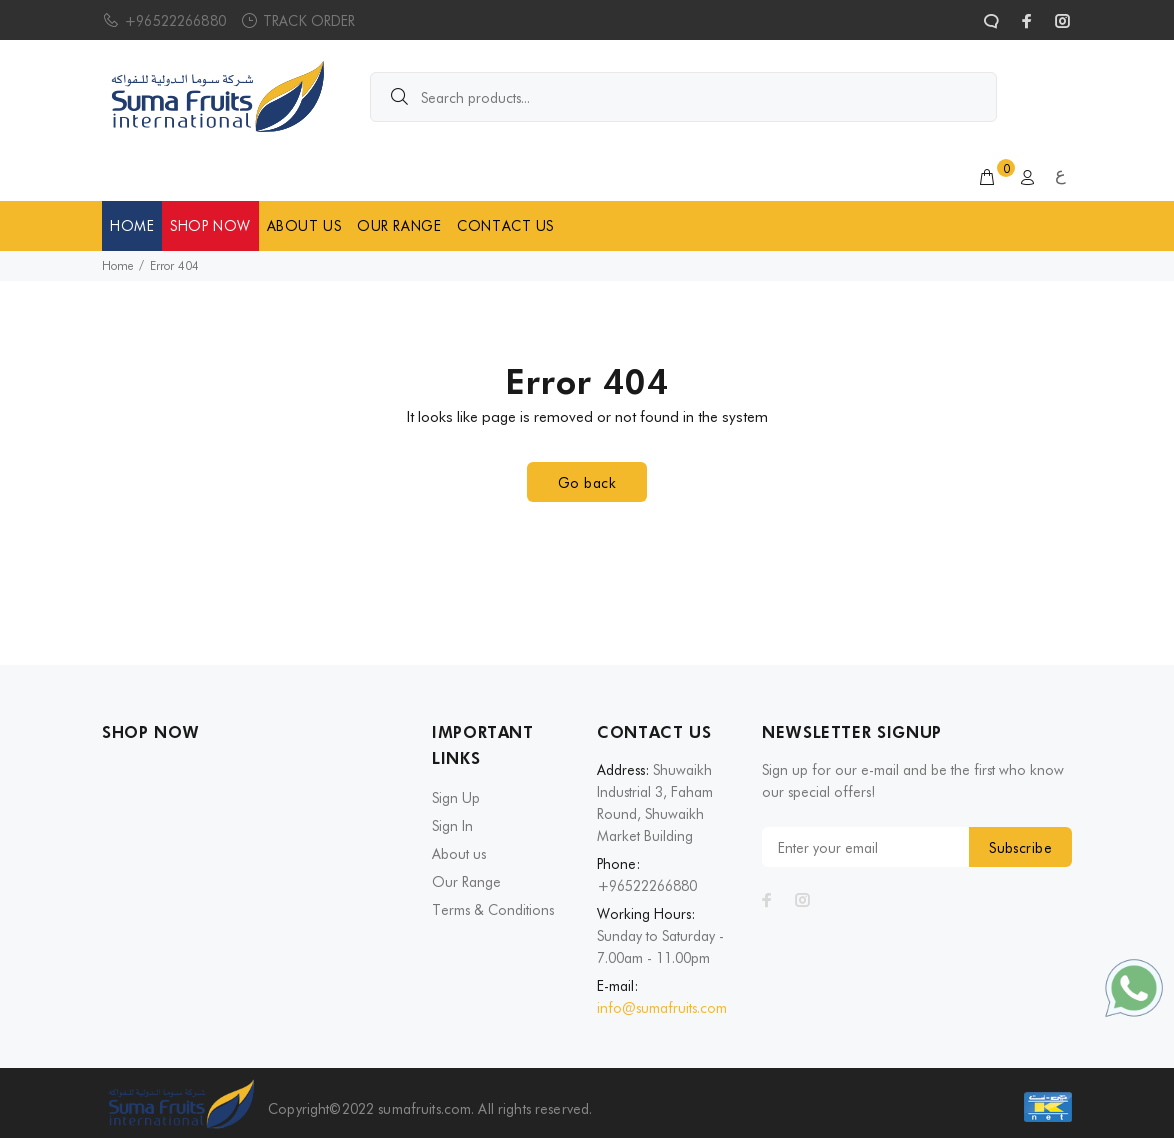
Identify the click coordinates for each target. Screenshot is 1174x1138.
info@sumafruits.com (662, 1008)
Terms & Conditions (493, 910)
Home (117, 265)
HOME (132, 226)
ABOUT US (304, 226)
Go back (587, 483)
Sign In (452, 826)
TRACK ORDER (309, 21)
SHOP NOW (210, 226)
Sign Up (456, 798)
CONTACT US (505, 226)
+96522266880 (175, 21)
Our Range (466, 882)
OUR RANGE (399, 226)
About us (459, 854)
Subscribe (1020, 848)
